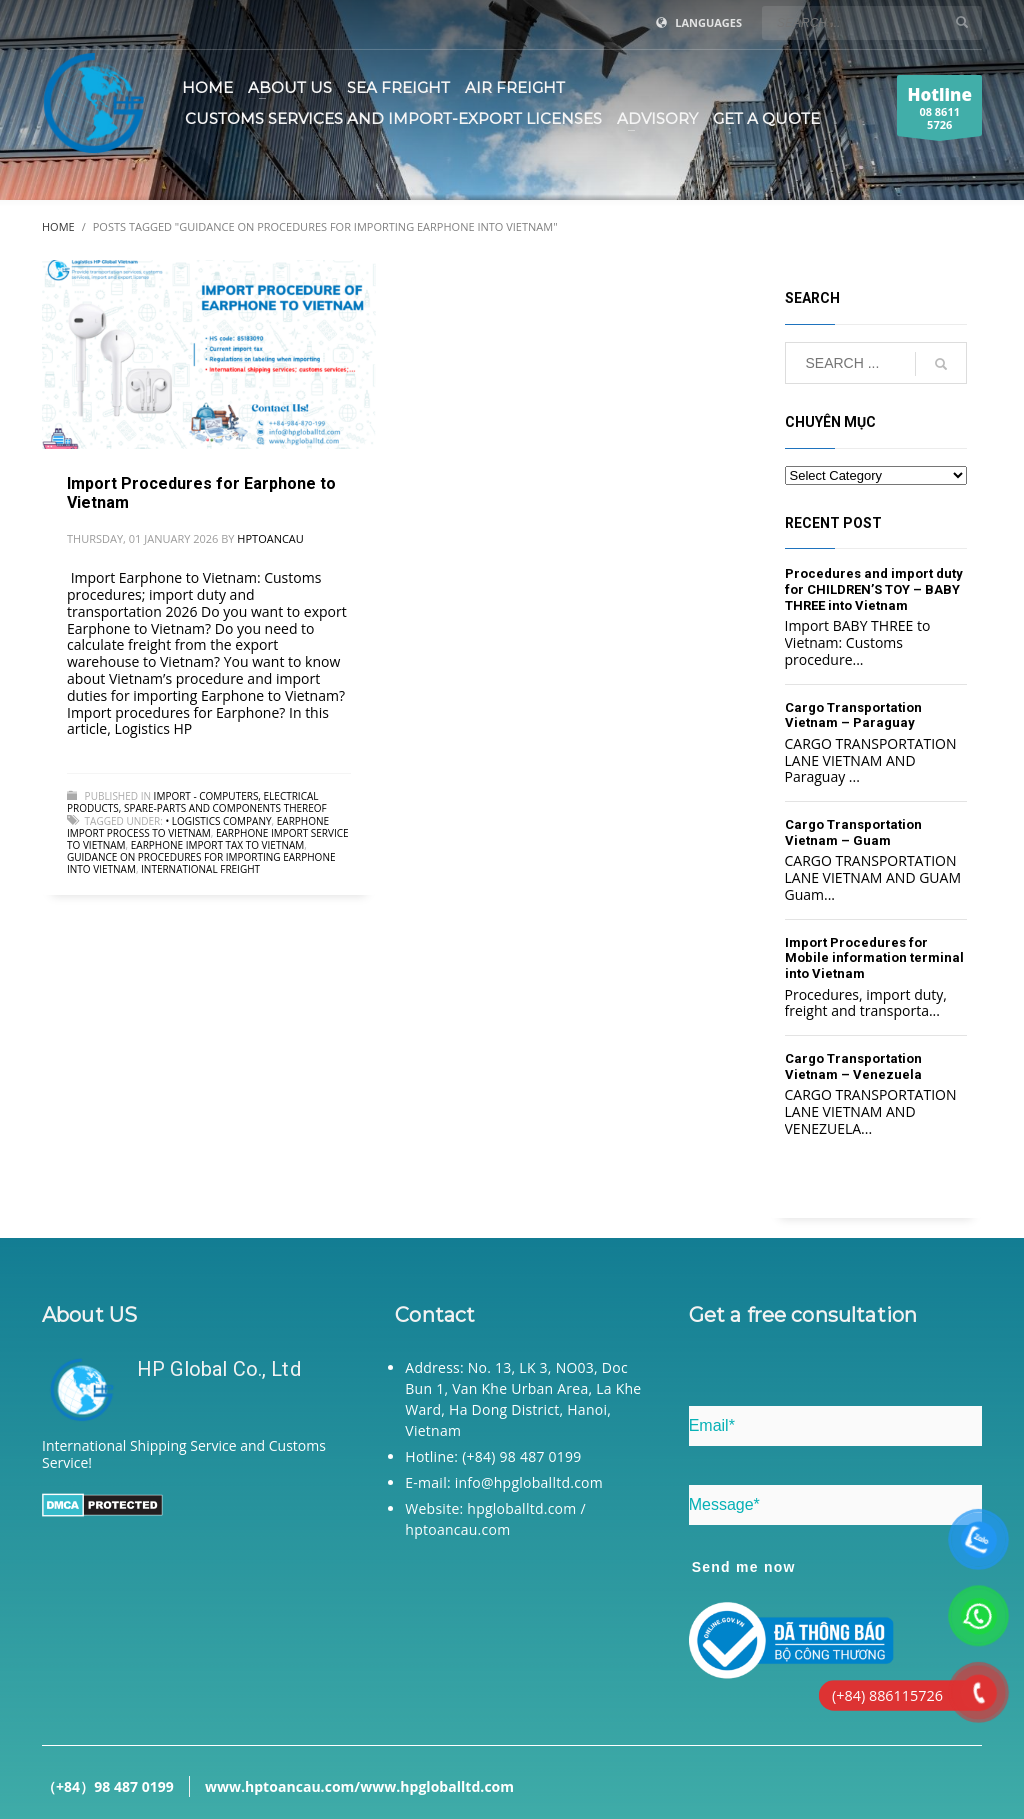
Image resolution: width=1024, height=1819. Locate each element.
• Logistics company (218, 821)
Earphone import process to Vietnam (198, 827)
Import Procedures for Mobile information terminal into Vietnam (874, 958)
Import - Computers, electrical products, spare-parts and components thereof (197, 802)
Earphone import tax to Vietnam (218, 845)
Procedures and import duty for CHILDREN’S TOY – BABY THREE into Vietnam (874, 589)
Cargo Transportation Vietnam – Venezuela (853, 1066)
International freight (200, 869)
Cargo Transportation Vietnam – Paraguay (853, 715)
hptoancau (270, 538)
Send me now (744, 1567)
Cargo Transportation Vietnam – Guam (853, 832)
